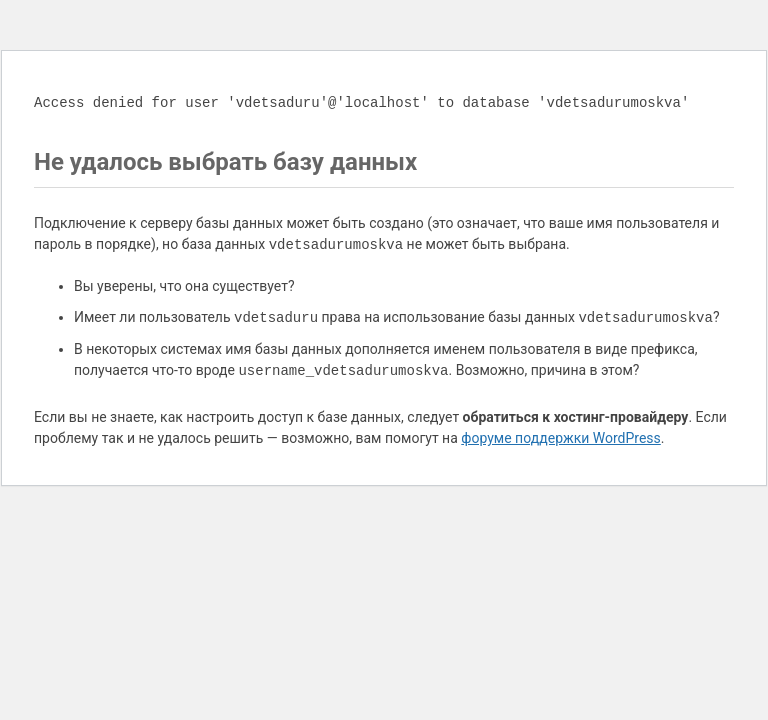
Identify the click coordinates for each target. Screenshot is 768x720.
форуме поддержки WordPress (561, 438)
